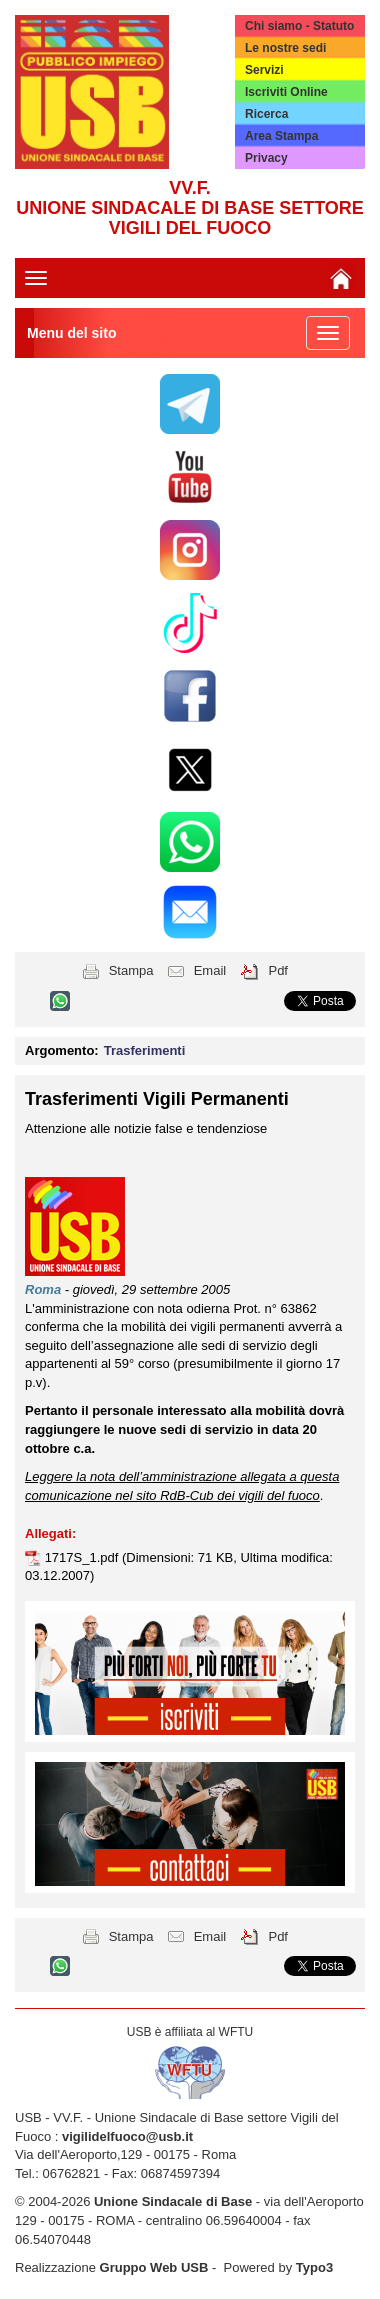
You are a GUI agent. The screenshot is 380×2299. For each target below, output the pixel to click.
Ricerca (266, 114)
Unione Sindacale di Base (173, 2201)
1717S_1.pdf (83, 1557)
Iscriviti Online (286, 92)
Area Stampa (281, 136)
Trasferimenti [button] (145, 1050)
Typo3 (314, 2267)
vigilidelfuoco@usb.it (127, 2136)
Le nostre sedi (285, 48)
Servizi (264, 70)
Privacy (266, 158)
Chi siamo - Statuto (299, 26)
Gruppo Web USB (154, 2267)
